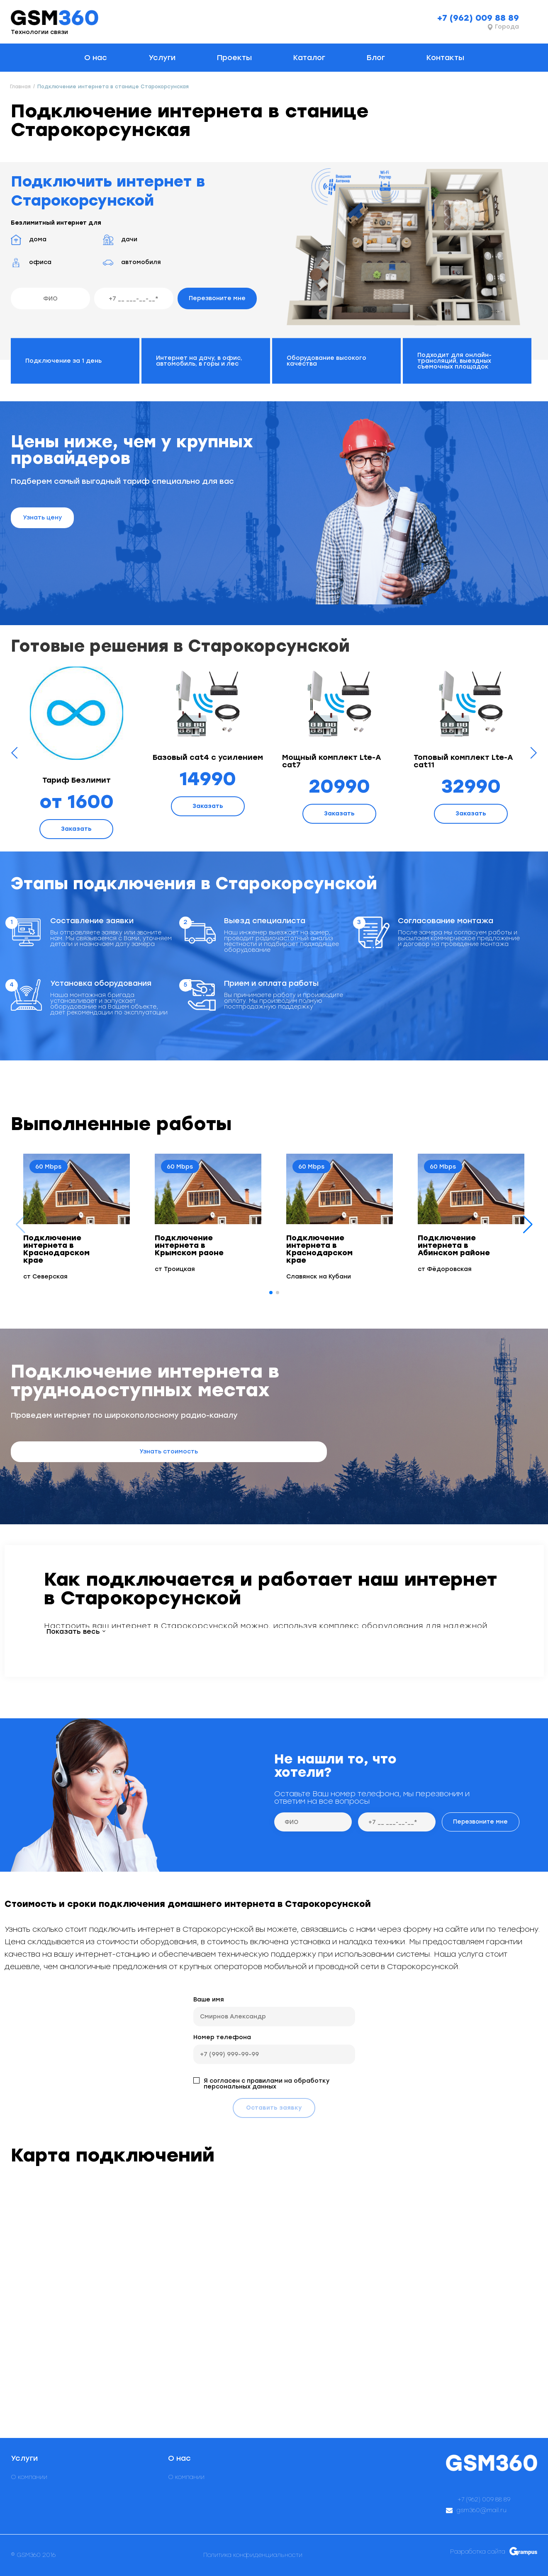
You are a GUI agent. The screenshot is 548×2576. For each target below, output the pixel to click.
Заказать (76, 828)
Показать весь (73, 1631)
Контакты (445, 57)
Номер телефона (222, 2037)
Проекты (234, 57)
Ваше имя (208, 1999)
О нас (95, 57)
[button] (527, 1224)
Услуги (162, 57)
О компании (29, 2477)
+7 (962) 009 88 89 (478, 18)
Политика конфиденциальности (252, 2555)
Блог (376, 57)
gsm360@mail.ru (482, 2510)
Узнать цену (42, 517)
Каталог (309, 57)
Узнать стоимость (168, 1451)
